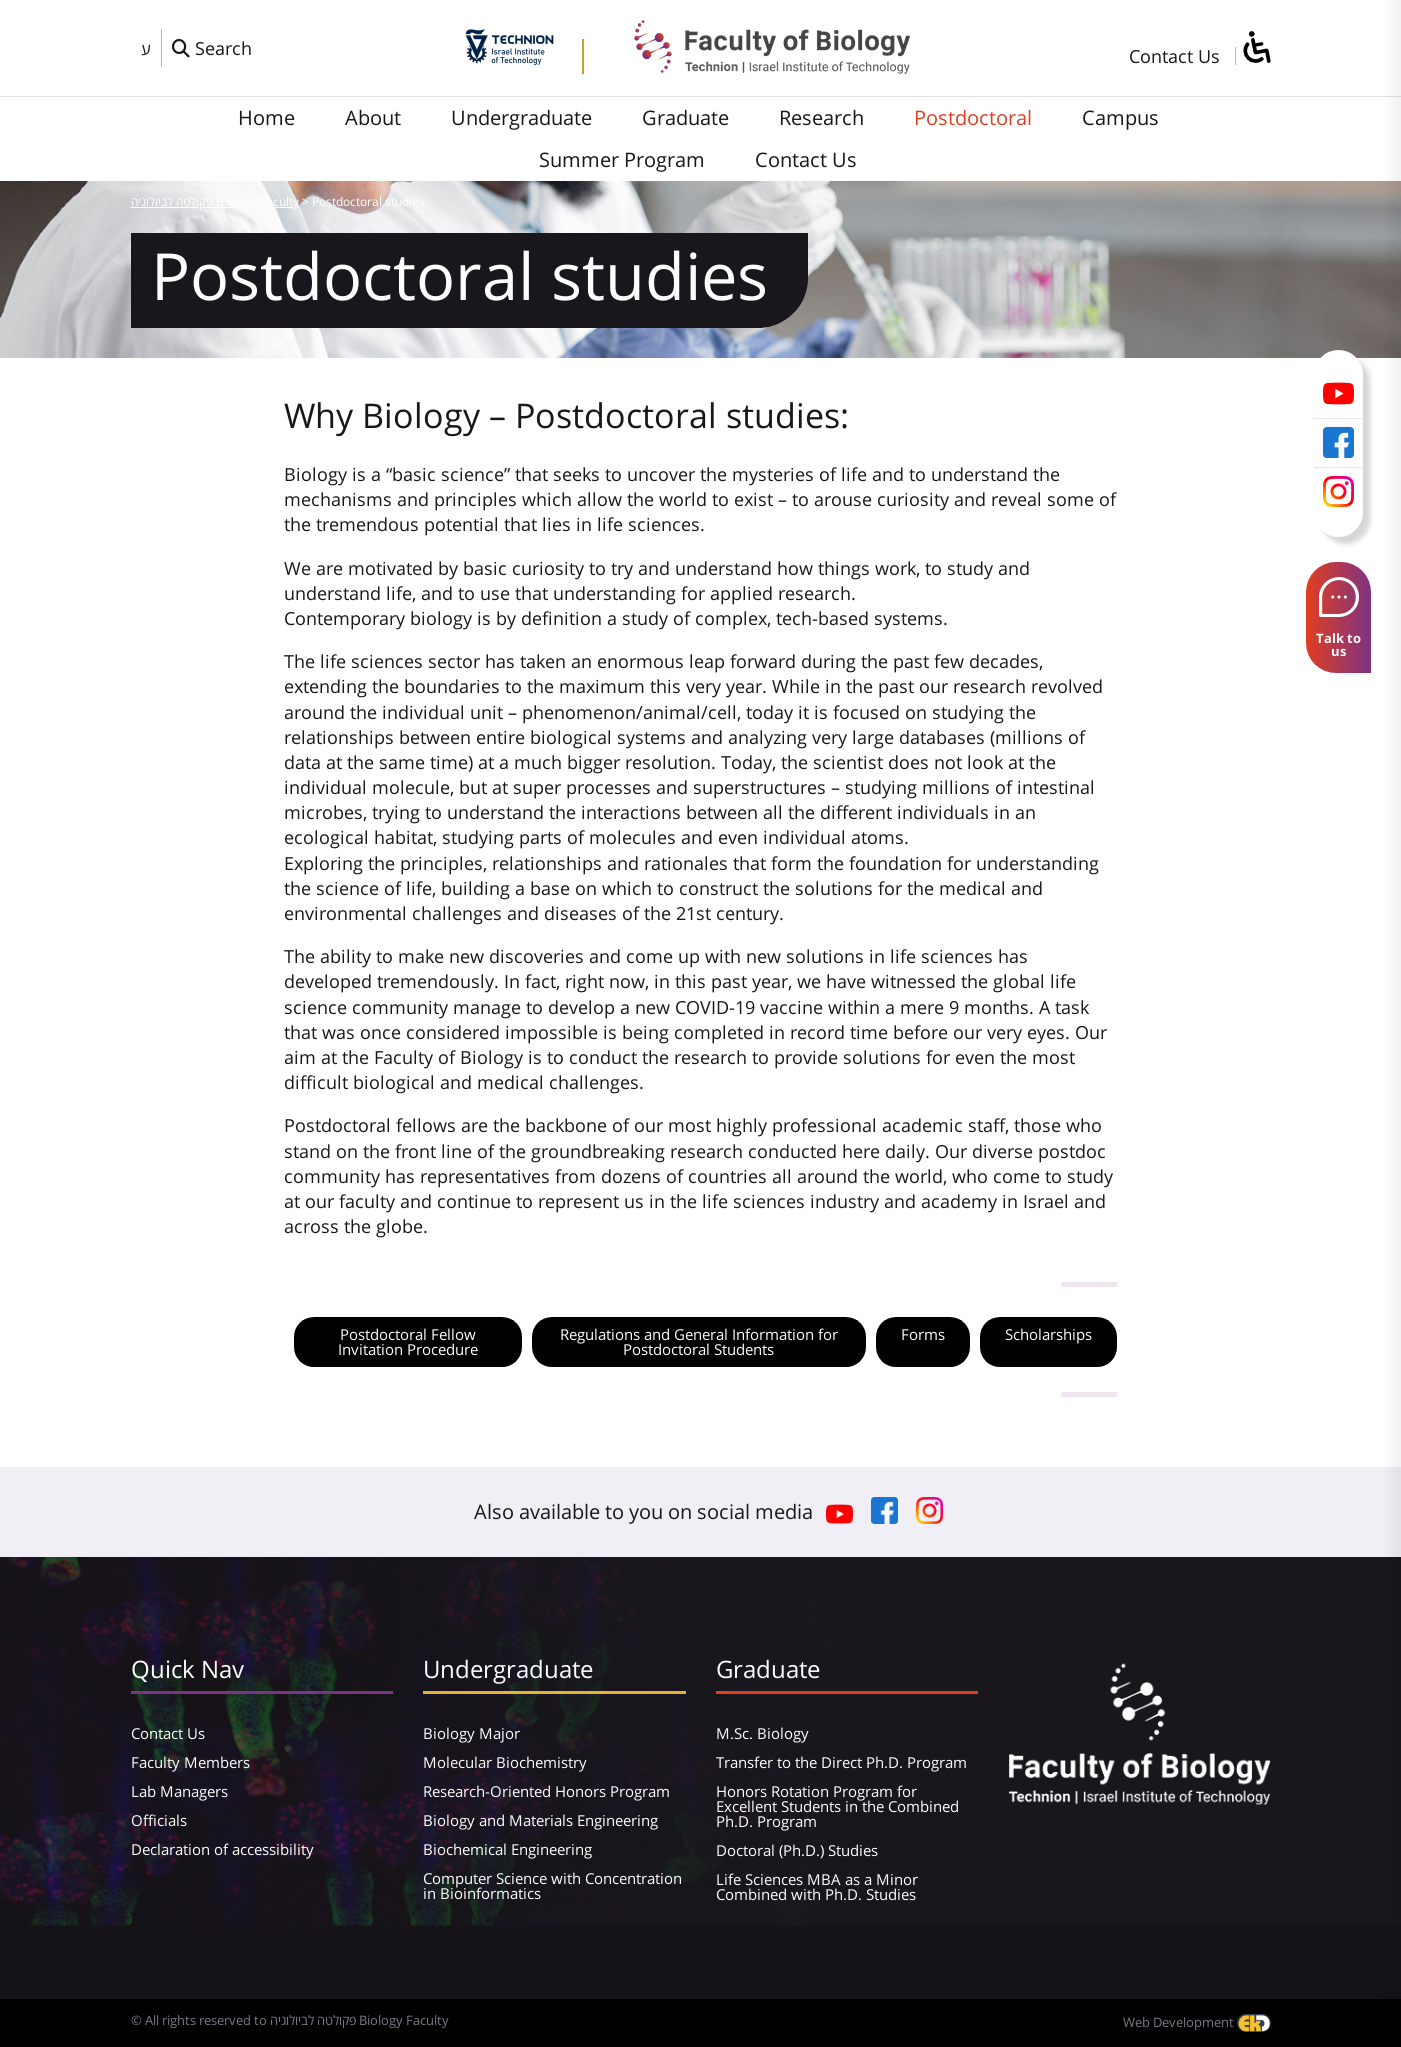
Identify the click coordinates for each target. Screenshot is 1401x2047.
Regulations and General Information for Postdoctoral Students (699, 1341)
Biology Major (471, 1733)
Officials (159, 1820)
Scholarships (1048, 1334)
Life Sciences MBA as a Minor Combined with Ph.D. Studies (817, 1886)
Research (821, 117)
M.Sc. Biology (762, 1733)
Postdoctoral (973, 117)
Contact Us (1174, 56)
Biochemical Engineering (507, 1849)
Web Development (1197, 2022)
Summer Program (622, 159)
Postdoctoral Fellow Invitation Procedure (408, 1341)
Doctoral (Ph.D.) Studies (797, 1850)
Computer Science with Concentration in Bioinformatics (552, 1885)
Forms (923, 1334)
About (373, 117)
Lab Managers (179, 1791)
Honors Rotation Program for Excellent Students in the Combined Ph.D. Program (837, 1806)
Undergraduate (521, 117)
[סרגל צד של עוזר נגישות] (1256, 48)
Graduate (685, 117)
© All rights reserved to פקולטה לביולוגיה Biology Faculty (290, 2020)
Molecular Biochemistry (505, 1762)
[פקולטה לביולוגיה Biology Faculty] (757, 67)
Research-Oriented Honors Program (546, 1791)
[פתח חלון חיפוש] (212, 48)
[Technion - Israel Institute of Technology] (509, 58)
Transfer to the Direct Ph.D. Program (841, 1762)
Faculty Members (190, 1762)
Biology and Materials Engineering (540, 1820)
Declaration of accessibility (222, 1849)
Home (266, 117)
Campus (1120, 117)
